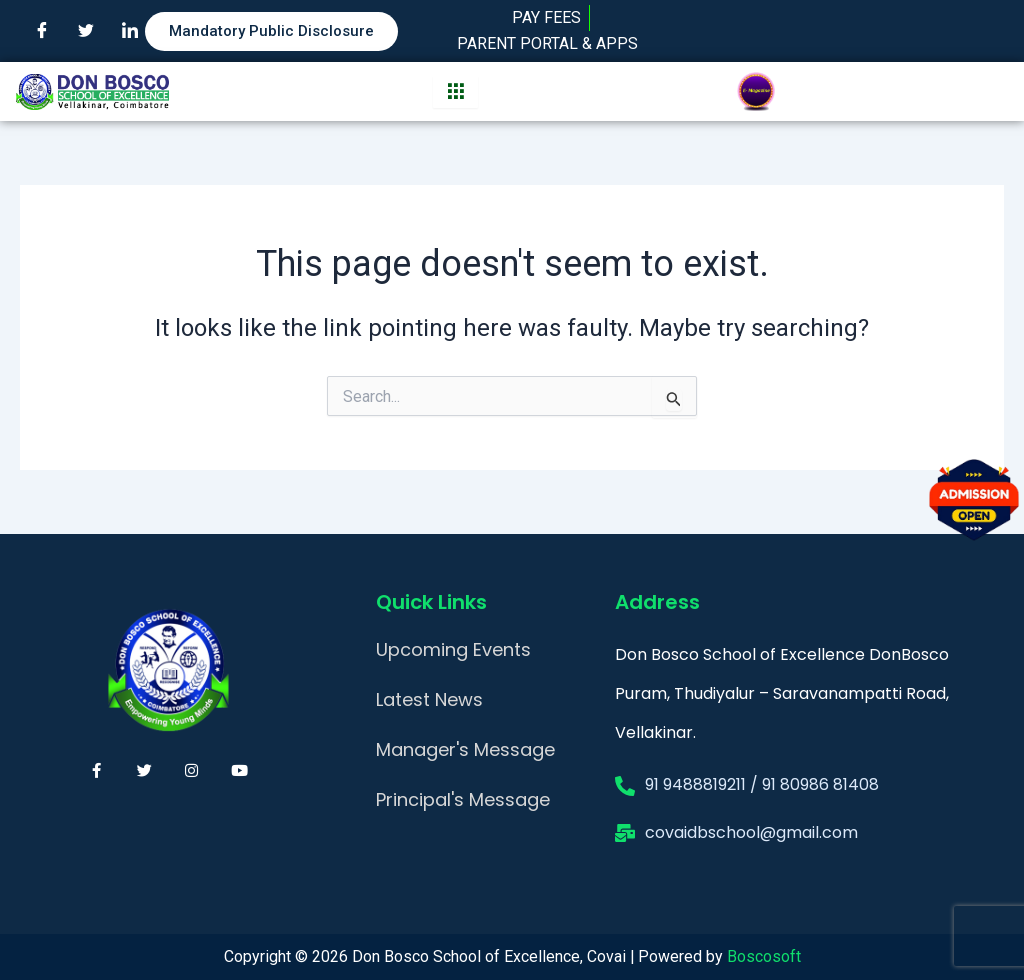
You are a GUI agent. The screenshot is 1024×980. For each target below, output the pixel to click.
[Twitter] (86, 31)
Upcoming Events (453, 649)
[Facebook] (42, 31)
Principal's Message (463, 799)
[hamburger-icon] (455, 92)
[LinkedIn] (130, 31)
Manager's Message (465, 749)
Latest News (429, 699)
